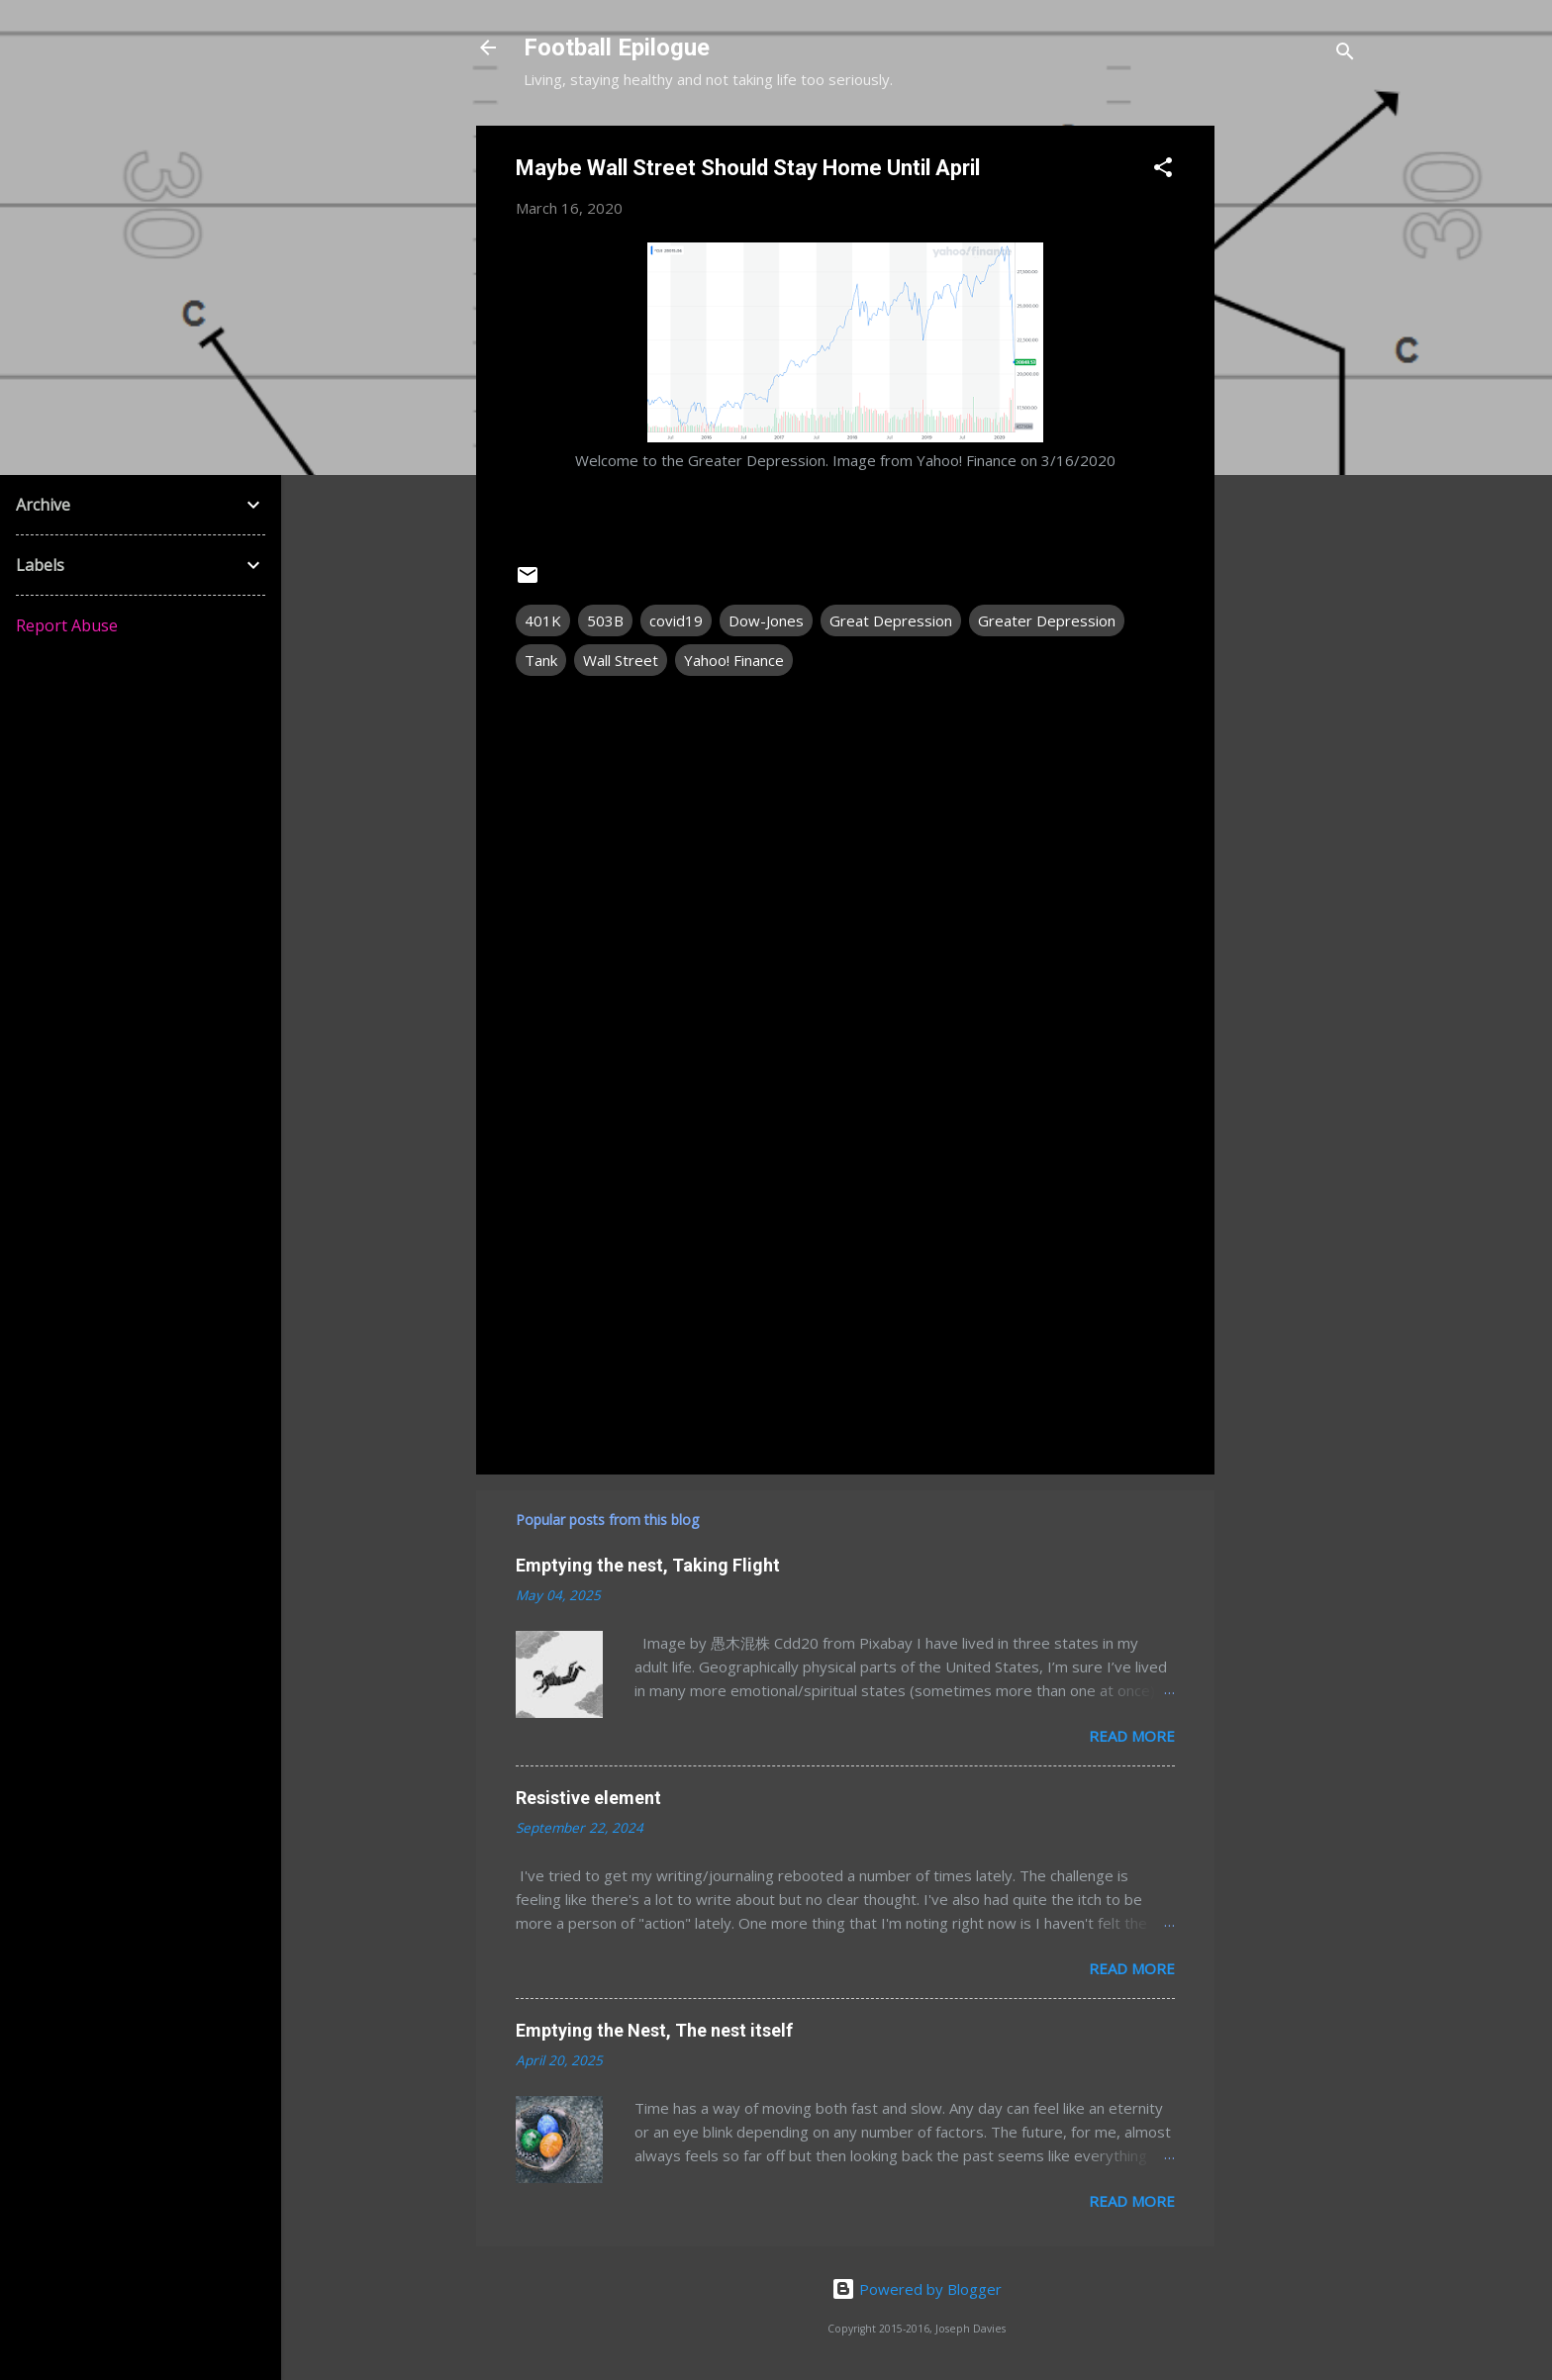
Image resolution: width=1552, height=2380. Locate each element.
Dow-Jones (766, 620)
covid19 (676, 620)
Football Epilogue (617, 47)
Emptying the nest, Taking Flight (648, 1565)
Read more (1132, 1736)
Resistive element (588, 1797)
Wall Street (620, 660)
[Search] (1345, 54)
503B (605, 620)
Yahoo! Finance (734, 660)
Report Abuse (67, 625)
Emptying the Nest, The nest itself (654, 2030)
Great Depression (890, 620)
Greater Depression (1047, 620)
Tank (541, 660)
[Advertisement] (1293, 422)
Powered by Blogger (916, 2289)
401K (543, 620)
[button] (1163, 170)
